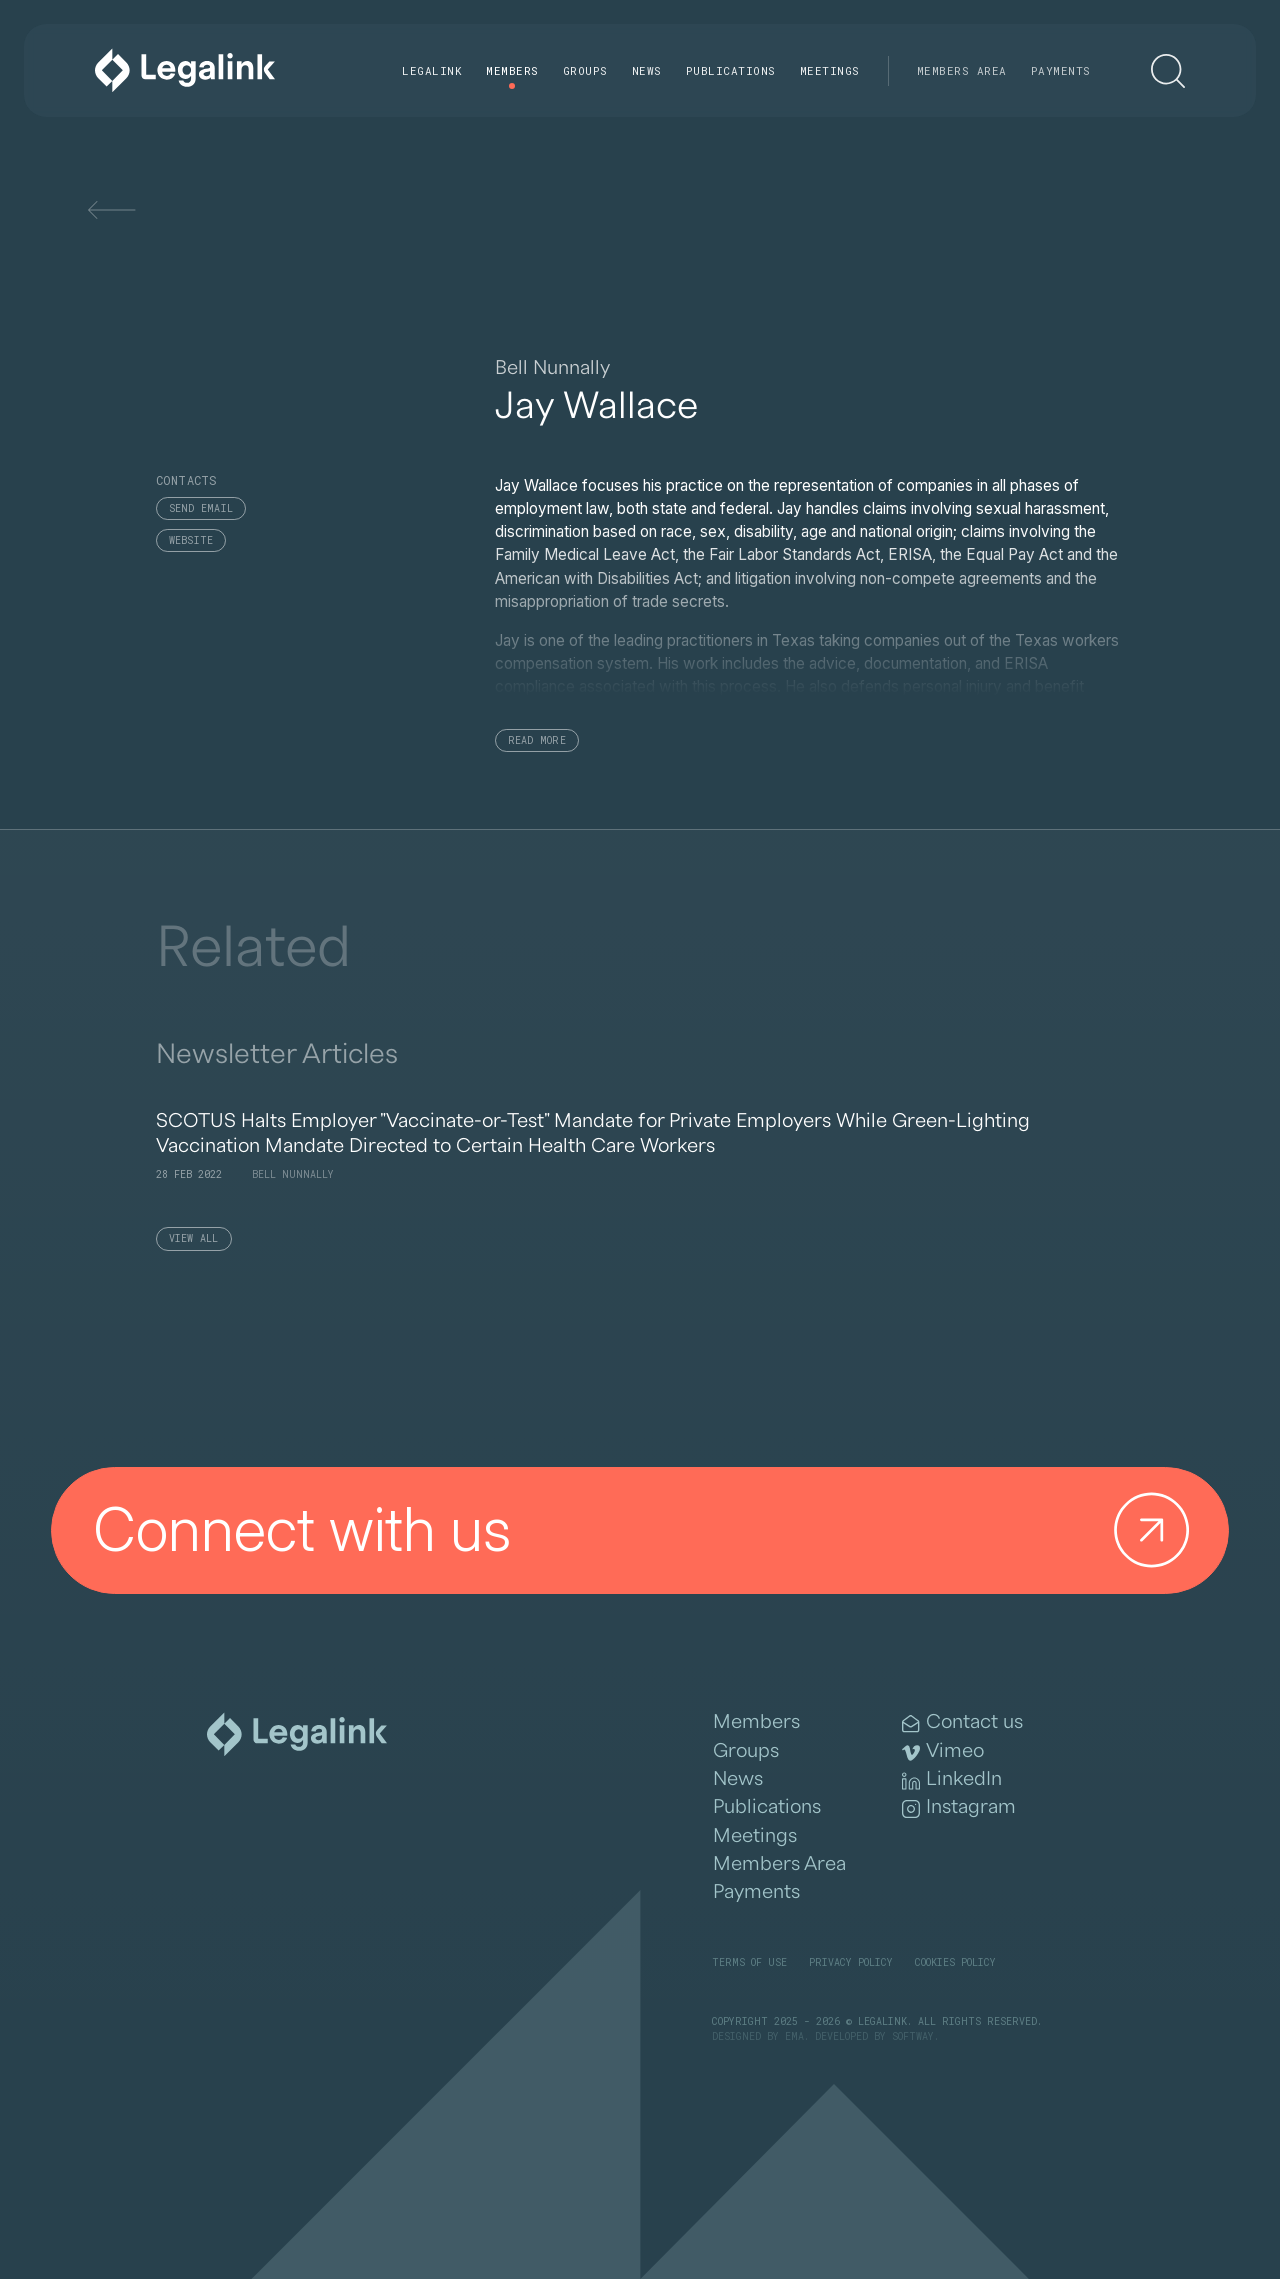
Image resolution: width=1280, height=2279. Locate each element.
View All (194, 1238)
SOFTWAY (913, 2036)
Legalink (432, 70)
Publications (731, 70)
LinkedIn (952, 1779)
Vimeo (943, 1751)
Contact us (962, 1722)
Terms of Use (749, 1962)
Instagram (959, 1807)
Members (512, 70)
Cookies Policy (955, 1962)
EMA (794, 2036)
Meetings (830, 70)
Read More (537, 740)
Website (191, 540)
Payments (1061, 70)
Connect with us (649, 1530)
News (647, 70)
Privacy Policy (851, 1962)
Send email (201, 508)
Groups (585, 70)
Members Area (962, 70)
